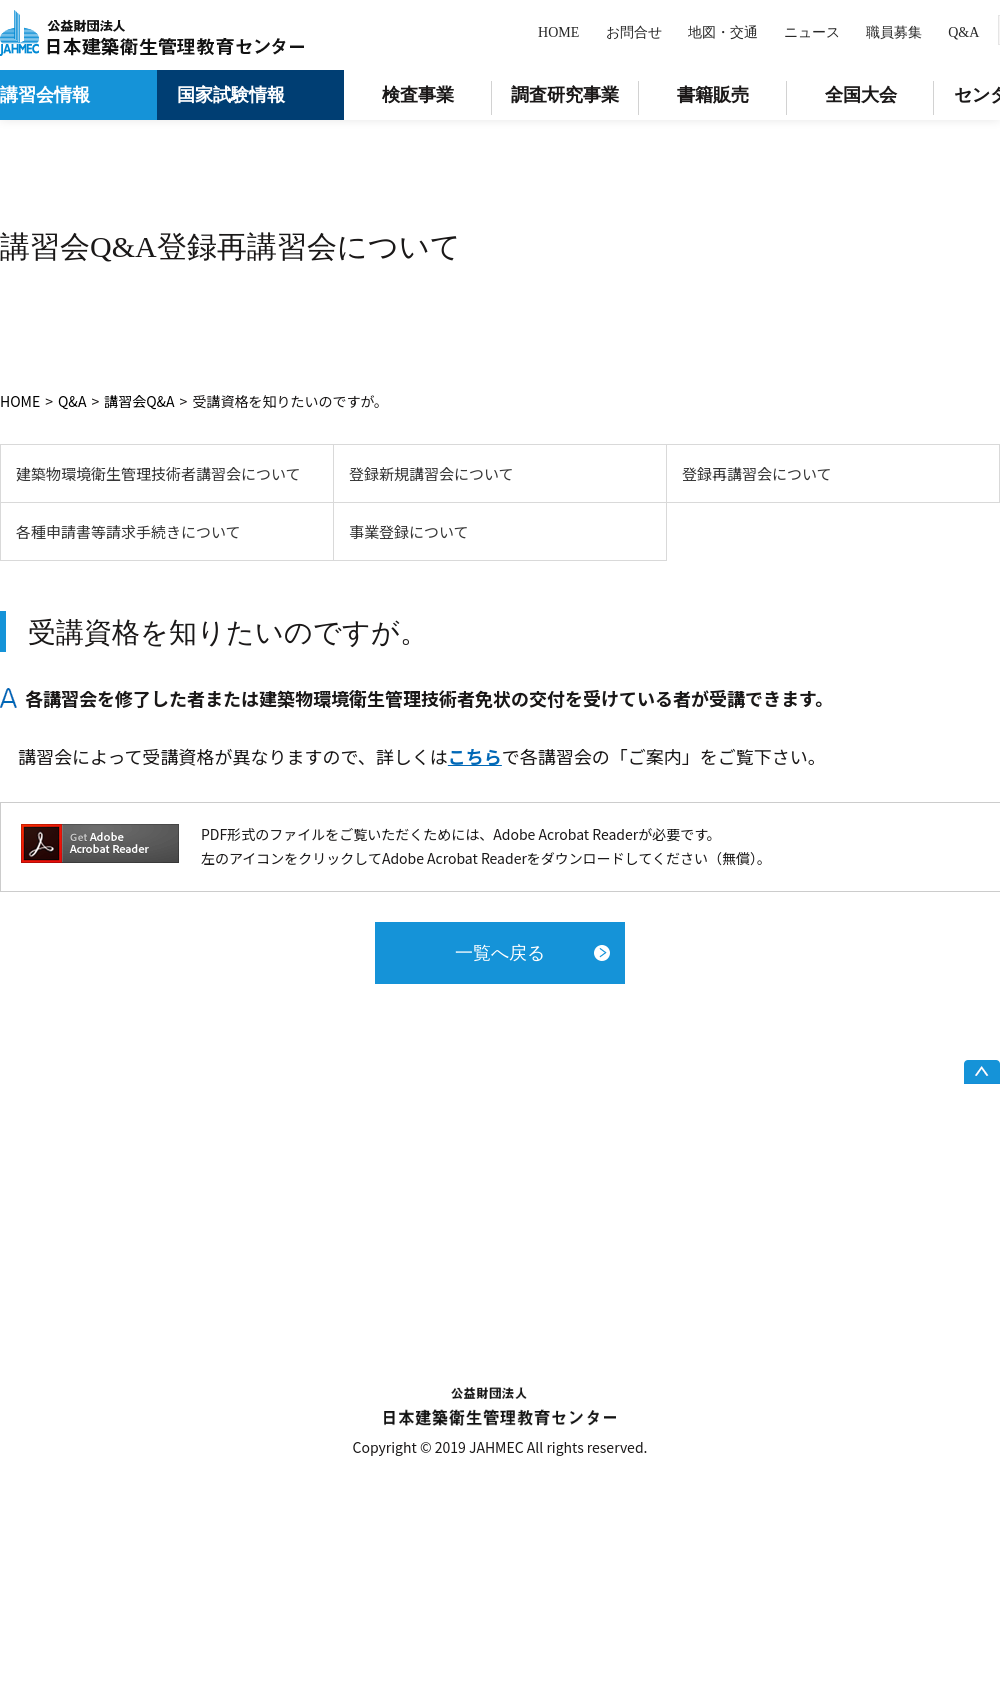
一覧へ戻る (500, 953)
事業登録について (409, 531)
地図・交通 (723, 32)
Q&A (963, 32)
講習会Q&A (139, 401)
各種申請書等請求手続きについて (128, 531)
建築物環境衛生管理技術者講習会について (158, 473)
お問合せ (634, 32)
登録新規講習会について (431, 473)
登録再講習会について (757, 473)
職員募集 (894, 32)
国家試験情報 (231, 95)
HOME (558, 32)
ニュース (812, 32)
